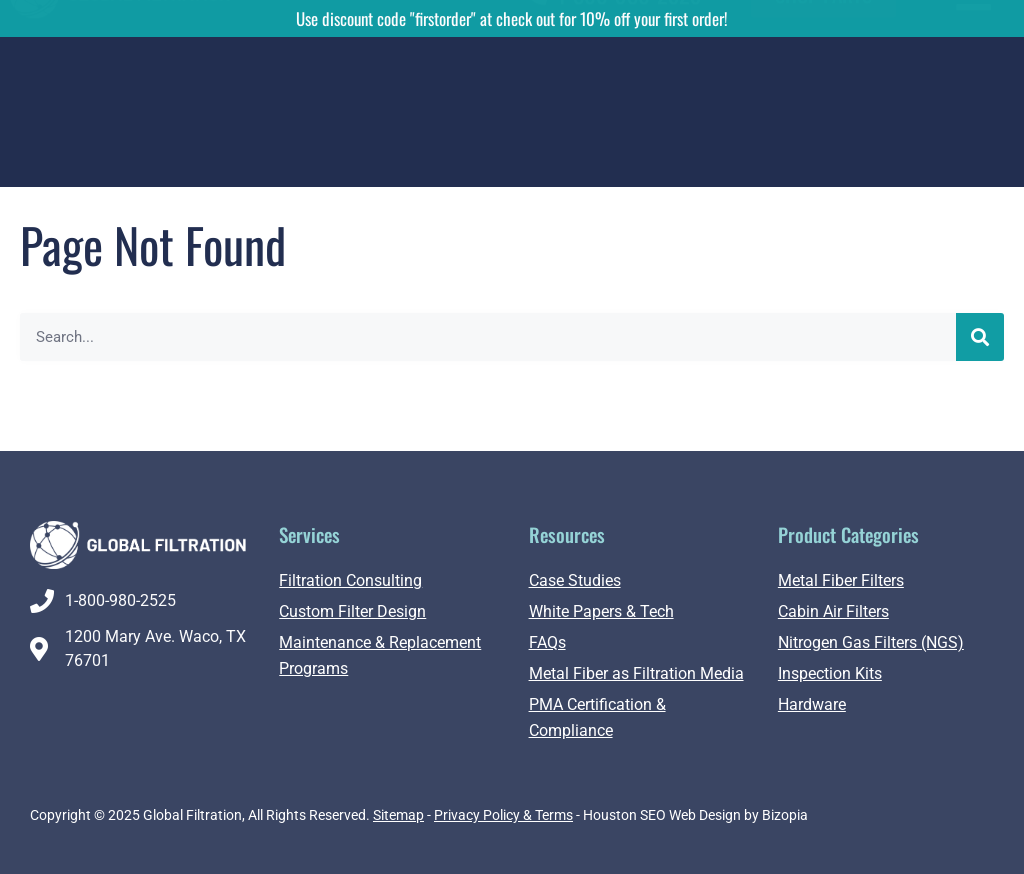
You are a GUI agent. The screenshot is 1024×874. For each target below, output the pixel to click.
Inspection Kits (830, 673)
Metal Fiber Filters (841, 580)
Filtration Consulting (350, 580)
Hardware (812, 704)
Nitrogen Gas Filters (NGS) (871, 642)
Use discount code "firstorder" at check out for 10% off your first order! (512, 18)
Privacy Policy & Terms (503, 815)
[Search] (980, 337)
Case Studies (575, 580)
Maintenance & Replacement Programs (380, 655)
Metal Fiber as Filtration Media (636, 673)
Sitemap (398, 815)
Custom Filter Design (352, 611)
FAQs (547, 642)
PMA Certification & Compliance (597, 717)
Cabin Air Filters (833, 611)
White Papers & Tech (601, 611)
